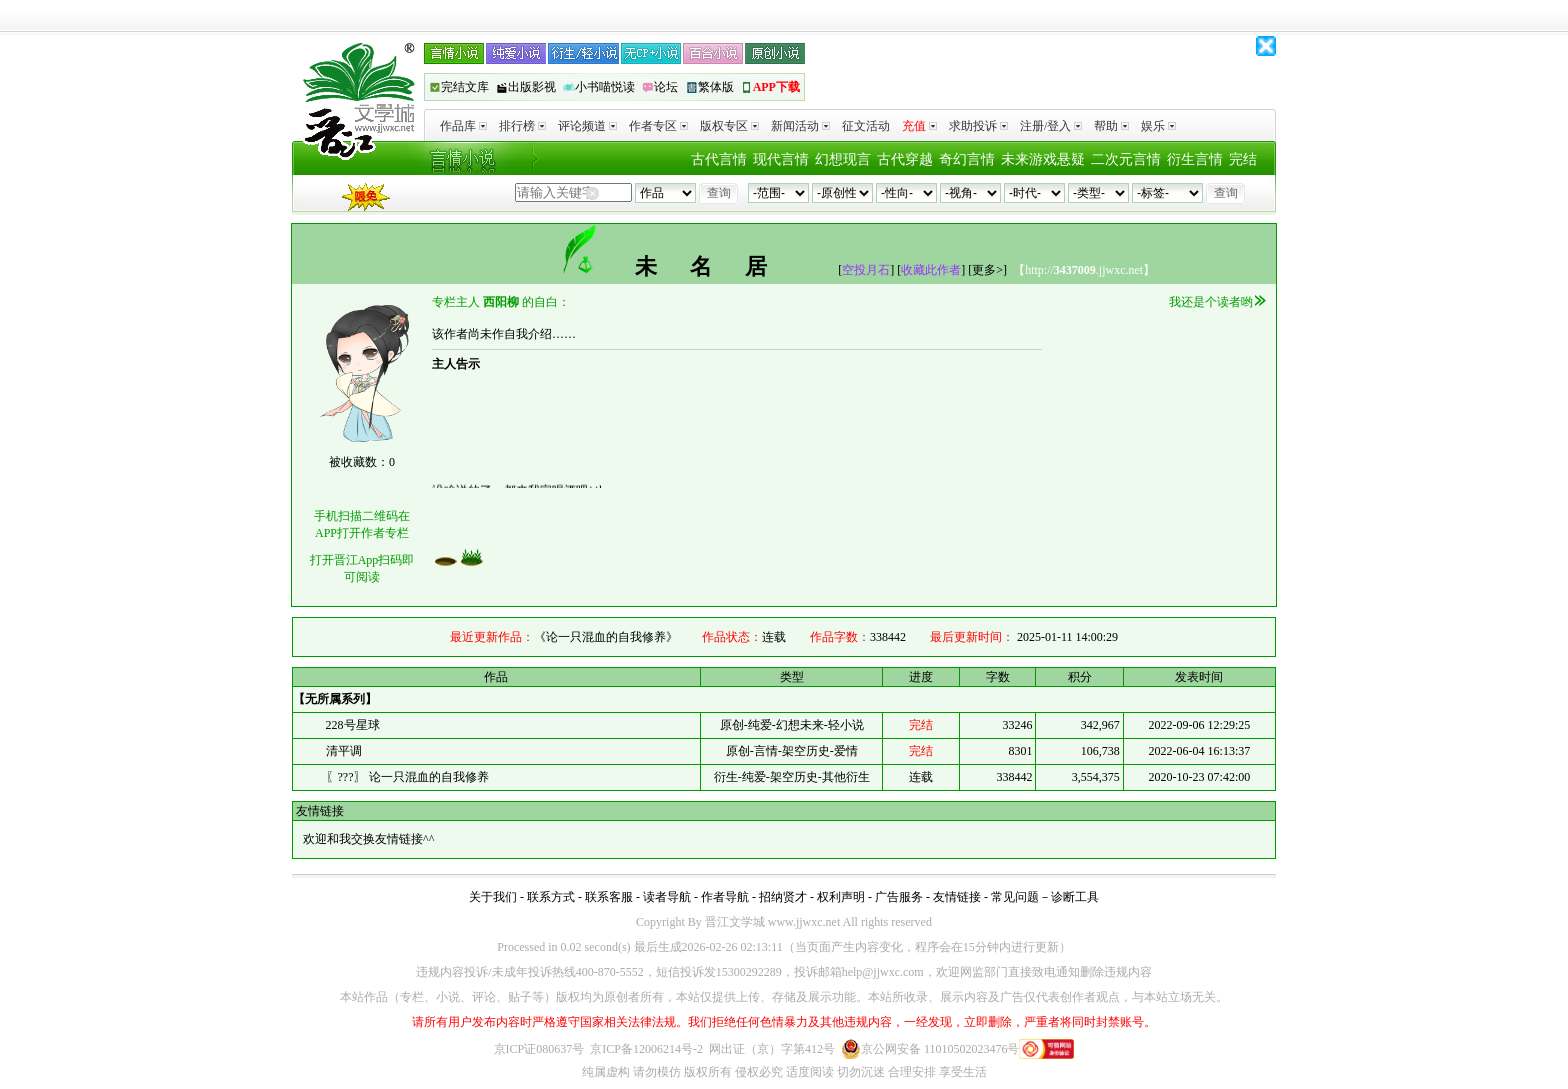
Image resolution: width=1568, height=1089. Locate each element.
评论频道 (587, 126)
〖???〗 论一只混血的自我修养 (407, 777)
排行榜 (522, 126)
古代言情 (719, 159)
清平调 (344, 751)
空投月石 (866, 270)
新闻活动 (800, 126)
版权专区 (729, 126)
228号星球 (353, 725)
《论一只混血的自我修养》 (606, 637)
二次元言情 (1126, 159)
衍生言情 (1195, 159)
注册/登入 (1051, 126)
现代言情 (781, 159)
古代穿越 (905, 159)
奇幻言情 (967, 159)
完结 (1243, 159)
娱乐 (1158, 126)
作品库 (463, 126)
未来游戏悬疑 (1043, 159)
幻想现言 (843, 159)
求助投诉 (978, 126)
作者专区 (658, 126)
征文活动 (866, 126)
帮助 (1111, 126)
